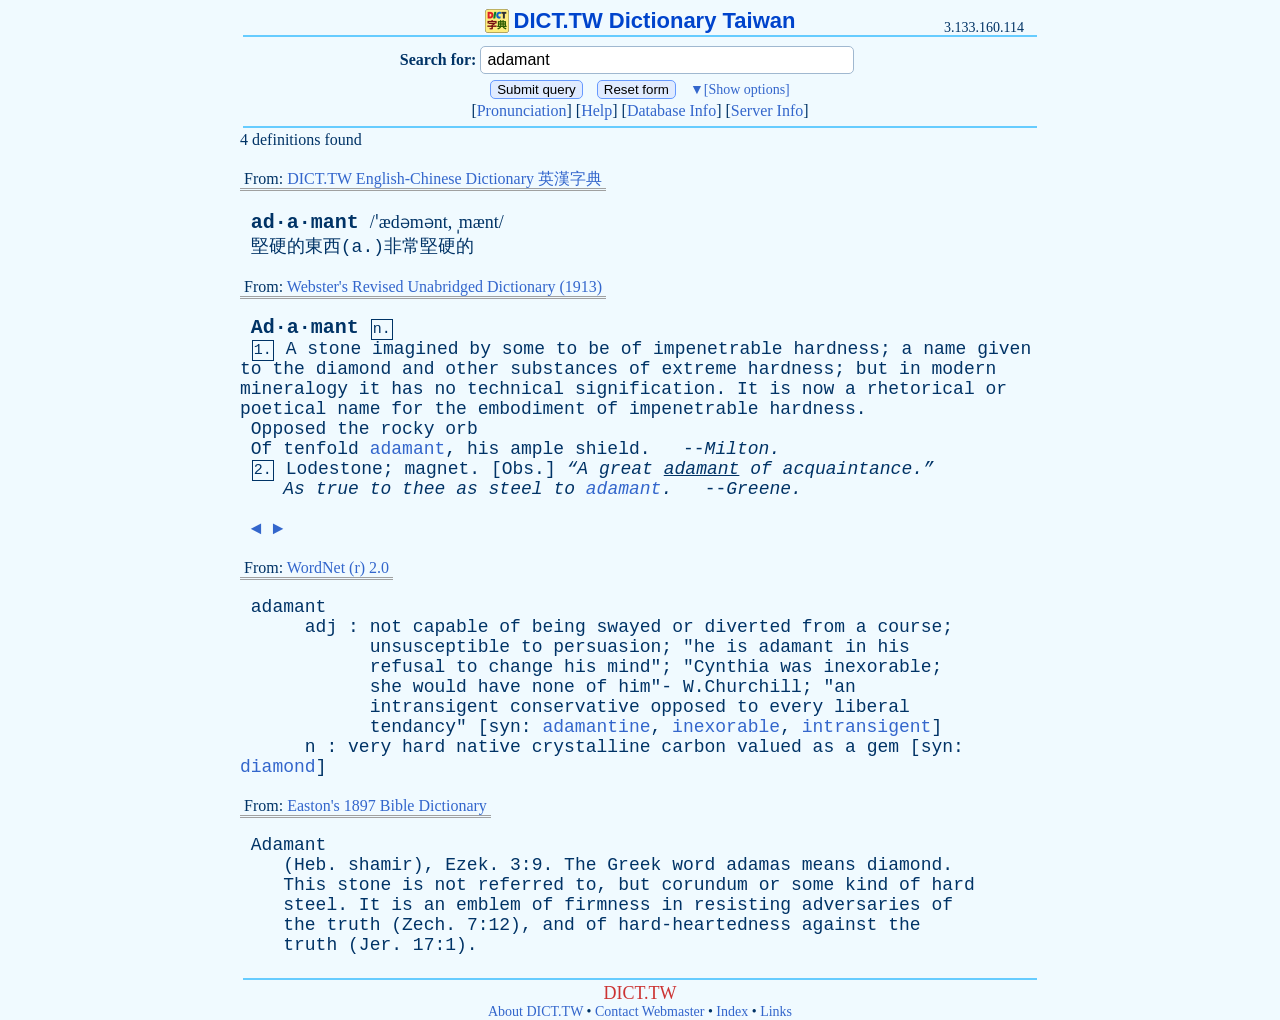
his (483, 449)
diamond (354, 369)
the (288, 369)
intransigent (435, 707)
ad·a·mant (305, 222)
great (626, 469)
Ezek (466, 865)
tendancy (413, 727)
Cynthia (732, 667)
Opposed (289, 429)
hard (423, 747)
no (445, 389)
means (829, 865)
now (818, 389)
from (823, 627)
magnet (436, 469)
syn (504, 727)
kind (866, 885)
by (480, 349)
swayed (629, 627)
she (386, 687)
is (780, 389)
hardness (836, 349)
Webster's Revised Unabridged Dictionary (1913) (444, 286)
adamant (408, 449)
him (634, 687)
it (370, 389)
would (440, 687)
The (580, 865)
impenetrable (718, 349)
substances (564, 369)
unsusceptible (440, 647)
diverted (748, 627)
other (472, 369)
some (523, 349)
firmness (607, 905)
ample (537, 449)
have (499, 687)
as (467, 489)
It (748, 389)
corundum (704, 885)
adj (321, 627)
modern (964, 369)
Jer (375, 945)
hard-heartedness (704, 925)
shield (607, 449)
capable (451, 627)
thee (423, 489)
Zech (423, 925)
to (567, 349)
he (705, 647)
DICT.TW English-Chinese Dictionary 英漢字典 (444, 178)
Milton (737, 449)
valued (769, 747)
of (632, 349)
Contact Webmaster (649, 1011)
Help (596, 110)
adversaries (861, 905)
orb (461, 429)
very (369, 747)
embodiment (532, 409)
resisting (742, 905)
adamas (758, 865)
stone (334, 349)
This (304, 885)
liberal (872, 707)
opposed (689, 707)
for (407, 409)
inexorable (877, 667)
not (386, 627)
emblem (488, 905)
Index (732, 1011)
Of (262, 449)
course (909, 627)
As (294, 489)
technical (515, 389)
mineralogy (294, 389)
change (520, 667)
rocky (407, 429)
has (407, 389)
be (599, 349)
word (693, 865)
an (845, 687)
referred (521, 885)
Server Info (767, 110)
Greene (758, 489)
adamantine (596, 727)
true (337, 489)
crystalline (591, 747)
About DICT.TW (535, 1011)
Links (776, 1011)
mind (628, 667)
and (418, 369)
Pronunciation (522, 110)
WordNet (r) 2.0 (338, 567)
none (553, 687)
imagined (415, 349)
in (910, 369)
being (559, 627)
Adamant (289, 845)
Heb (310, 865)
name (944, 349)
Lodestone (334, 469)
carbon (693, 747)
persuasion (607, 647)
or (997, 389)
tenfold (321, 449)
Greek (634, 865)
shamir (380, 865)
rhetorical (921, 389)
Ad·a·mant (305, 327)
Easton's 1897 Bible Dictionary (387, 805)
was (796, 667)
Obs (518, 469)
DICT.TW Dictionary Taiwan (640, 20)
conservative (575, 707)
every (796, 707)
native (488, 747)
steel (516, 489)
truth (353, 925)
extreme (699, 369)
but (872, 369)
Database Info (671, 110)
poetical (283, 409)
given (1004, 349)
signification (645, 389)
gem (883, 747)
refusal (408, 667)
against (840, 925)
